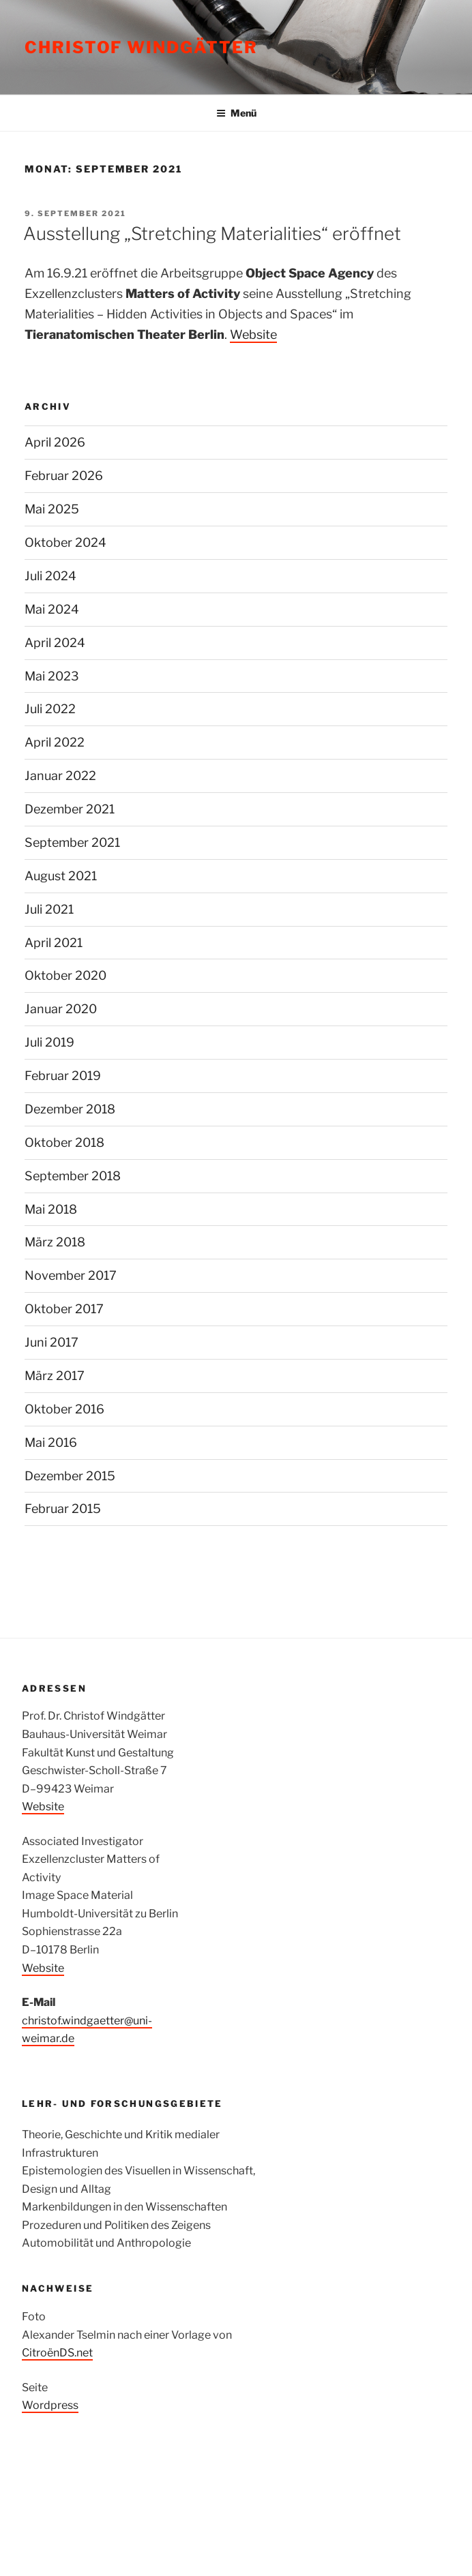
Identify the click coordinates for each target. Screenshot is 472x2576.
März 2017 (55, 1375)
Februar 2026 (64, 475)
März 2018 (55, 1242)
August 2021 (61, 876)
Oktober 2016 (64, 1409)
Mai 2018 (51, 1209)
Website (253, 334)
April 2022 (55, 742)
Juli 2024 (50, 576)
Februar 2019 (63, 1075)
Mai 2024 (52, 609)
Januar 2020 (61, 1009)
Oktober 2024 (65, 542)
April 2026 (55, 442)
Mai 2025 (52, 509)
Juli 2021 (49, 909)
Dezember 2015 (70, 1476)
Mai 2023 (52, 676)
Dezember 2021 (70, 809)
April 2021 (54, 942)
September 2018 (73, 1176)
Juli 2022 (50, 709)
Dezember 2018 (70, 1109)
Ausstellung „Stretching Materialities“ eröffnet (212, 233)
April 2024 (55, 642)
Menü (236, 113)
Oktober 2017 (64, 1309)
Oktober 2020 (65, 975)
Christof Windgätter (141, 47)
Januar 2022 (60, 775)
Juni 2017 (51, 1342)
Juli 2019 (49, 1042)
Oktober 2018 (64, 1142)
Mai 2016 (51, 1442)
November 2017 (71, 1275)
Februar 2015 (63, 1508)
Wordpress (50, 2405)
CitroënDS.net (57, 2352)
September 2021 (72, 842)
